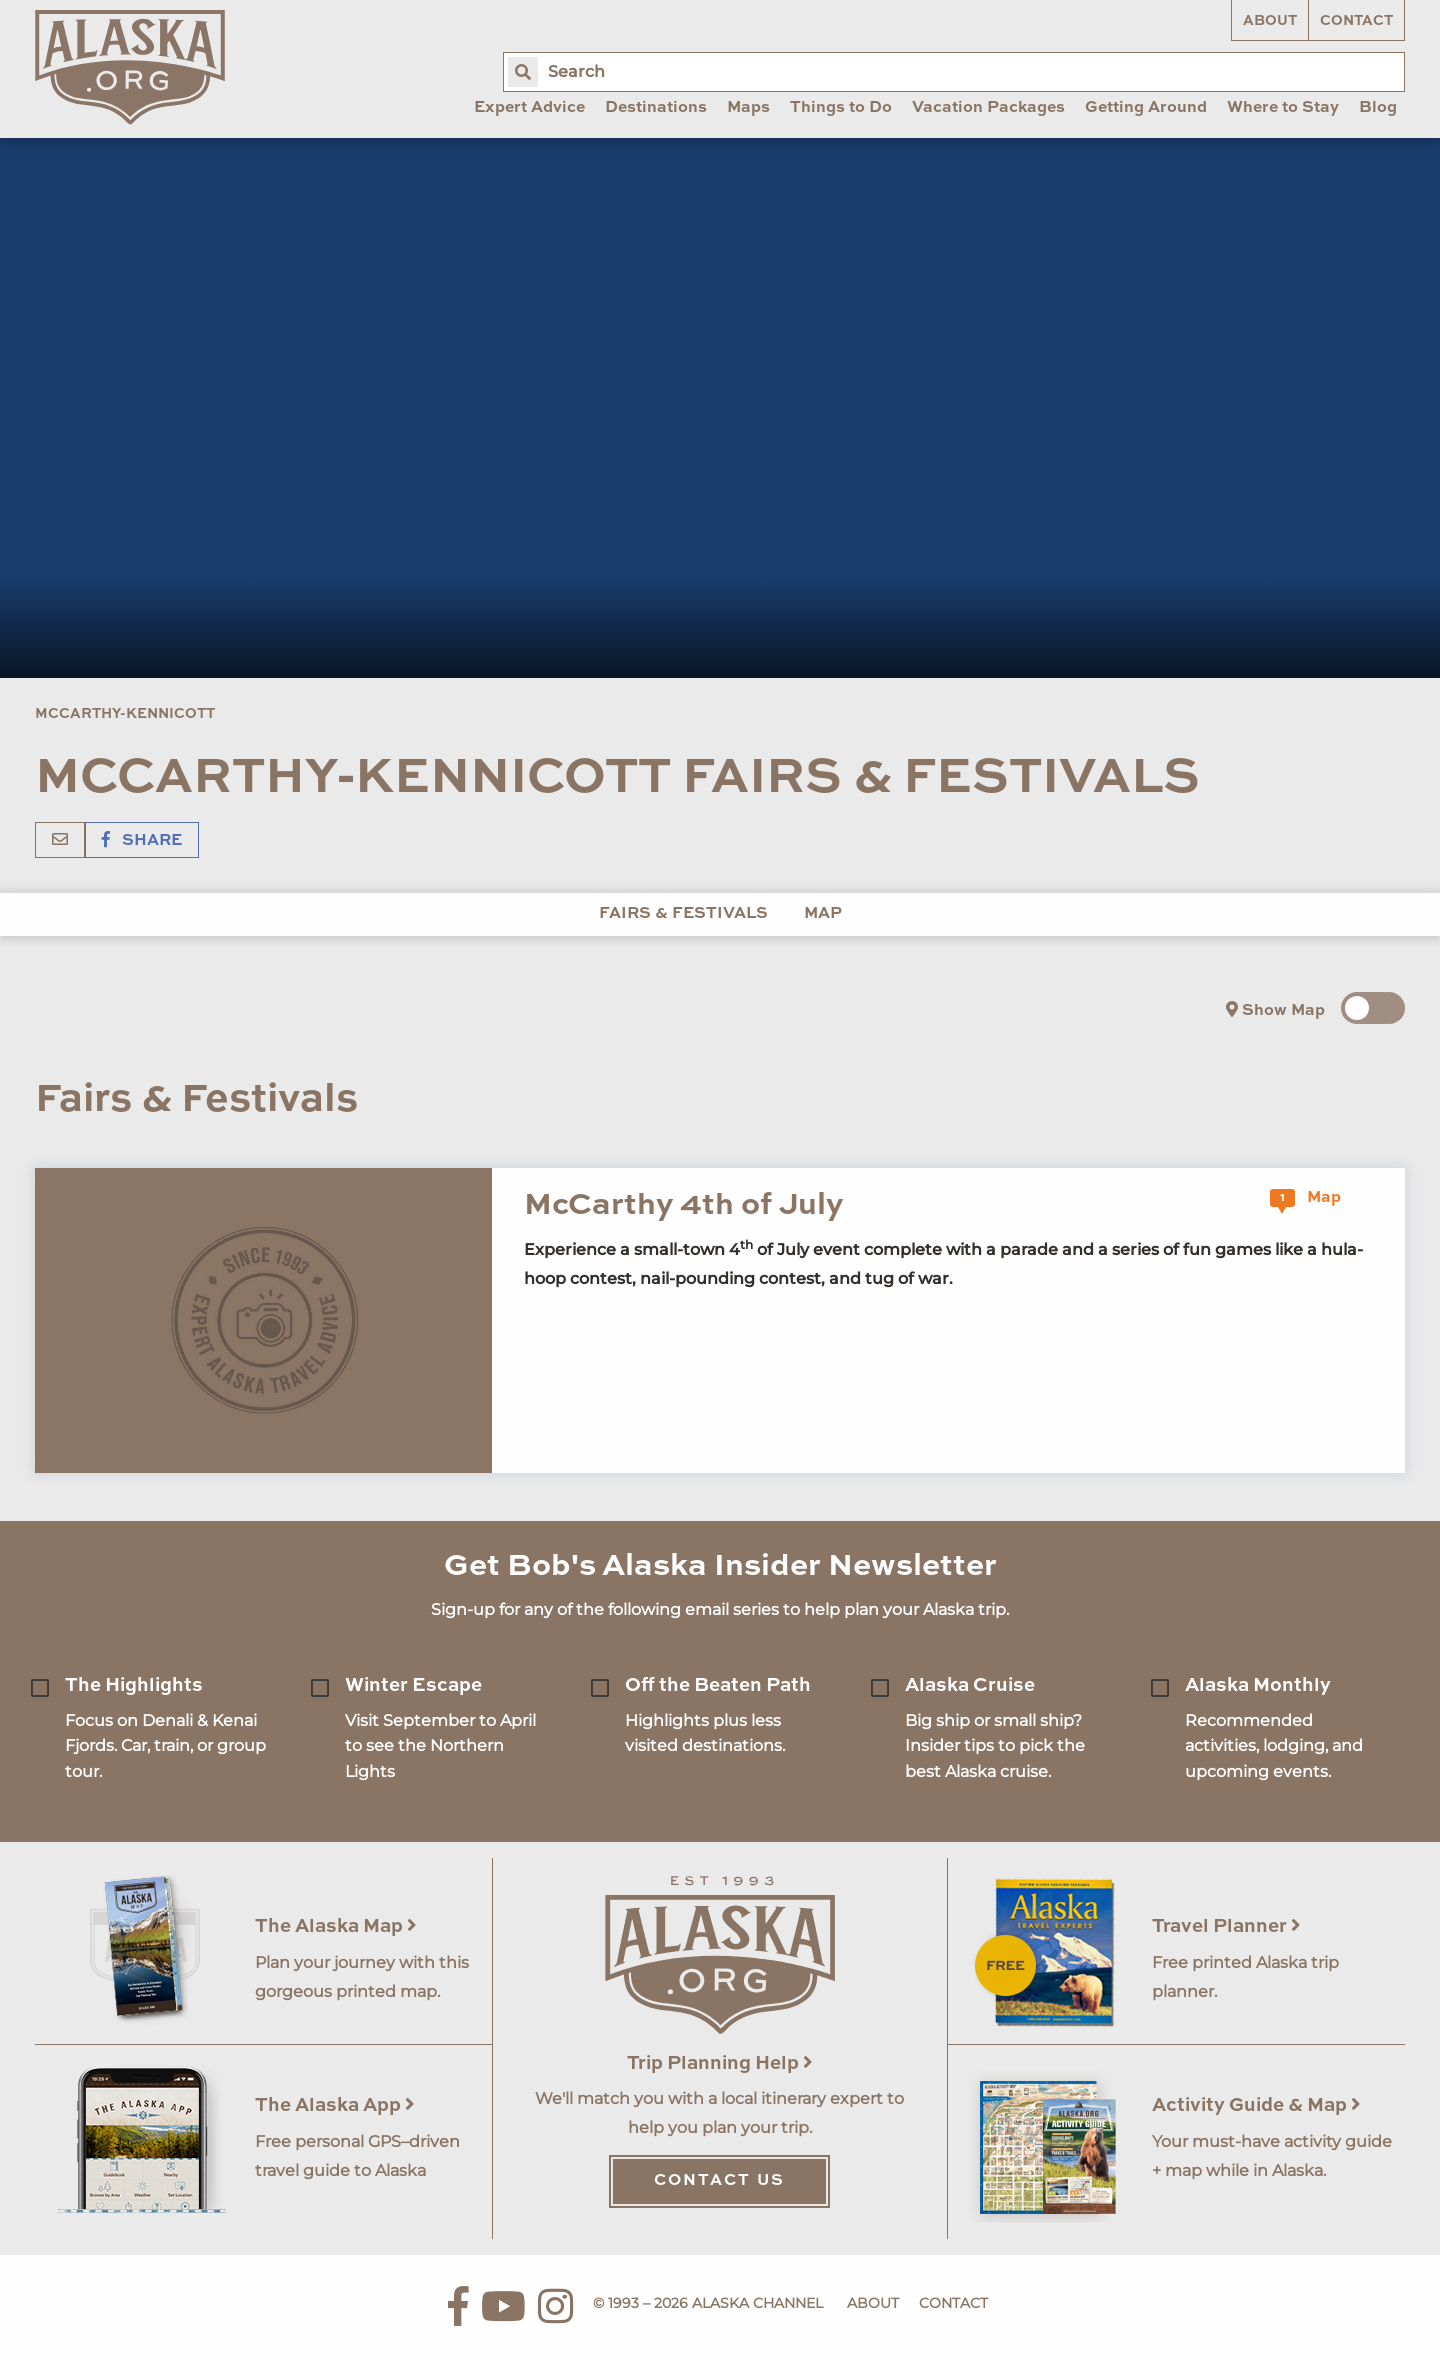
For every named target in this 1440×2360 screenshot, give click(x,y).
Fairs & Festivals (683, 914)
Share (142, 841)
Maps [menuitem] (748, 108)
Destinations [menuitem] (656, 108)
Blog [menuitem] (1378, 108)
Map (823, 914)
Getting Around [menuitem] (1146, 108)
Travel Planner (1226, 1926)
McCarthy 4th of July (683, 1205)
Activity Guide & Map (1256, 2105)
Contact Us (719, 2181)
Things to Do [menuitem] (841, 108)
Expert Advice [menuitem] (529, 108)
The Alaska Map (336, 1926)
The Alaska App (335, 2105)
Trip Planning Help (720, 2063)
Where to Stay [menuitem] (1283, 108)
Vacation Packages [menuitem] (988, 108)
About (1270, 21)
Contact (1356, 21)
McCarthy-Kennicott (125, 714)
